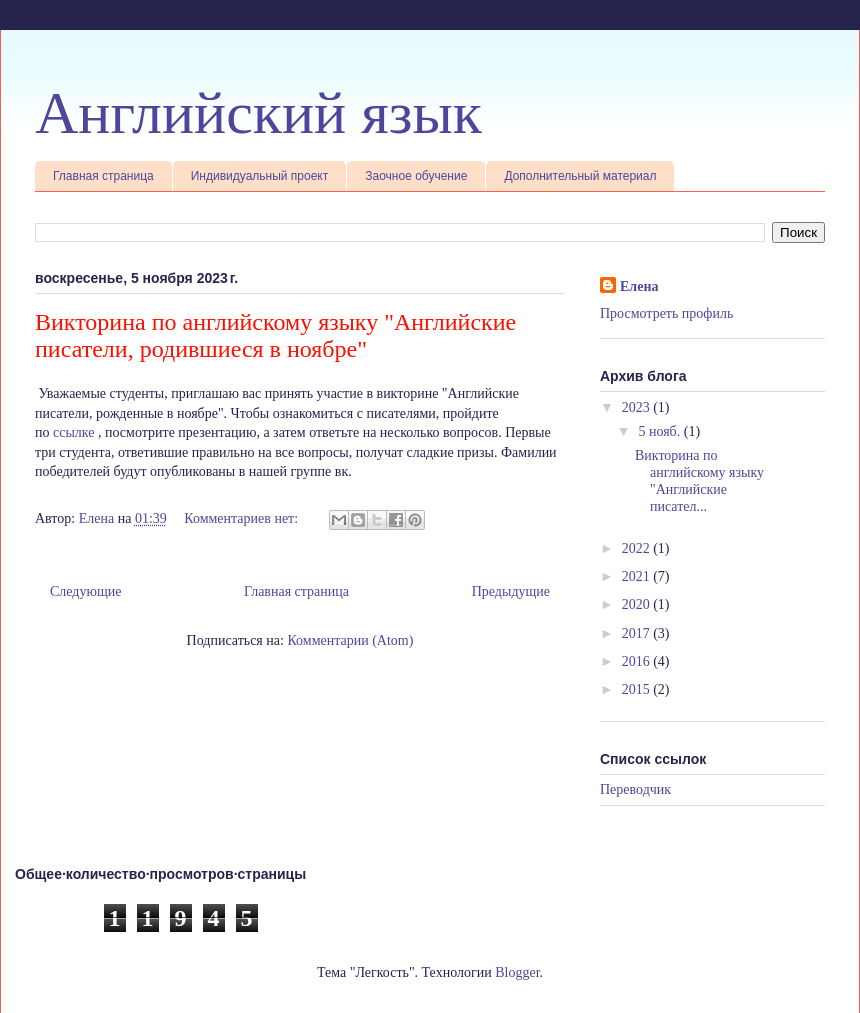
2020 (638, 604)
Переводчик (635, 789)
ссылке (74, 432)
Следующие (85, 591)
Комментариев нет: (242, 518)
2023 (638, 407)
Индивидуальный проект (260, 176)
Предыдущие (511, 591)
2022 (638, 548)
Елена (639, 286)
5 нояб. (660, 431)
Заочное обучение (416, 176)
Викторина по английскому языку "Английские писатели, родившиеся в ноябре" (275, 335)
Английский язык (258, 113)
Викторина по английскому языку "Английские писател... (699, 480)
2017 (638, 633)
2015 (638, 689)
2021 (638, 576)
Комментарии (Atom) (350, 640)
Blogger (517, 972)
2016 (638, 661)
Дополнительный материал (580, 176)
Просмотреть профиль (666, 313)
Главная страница (103, 176)
